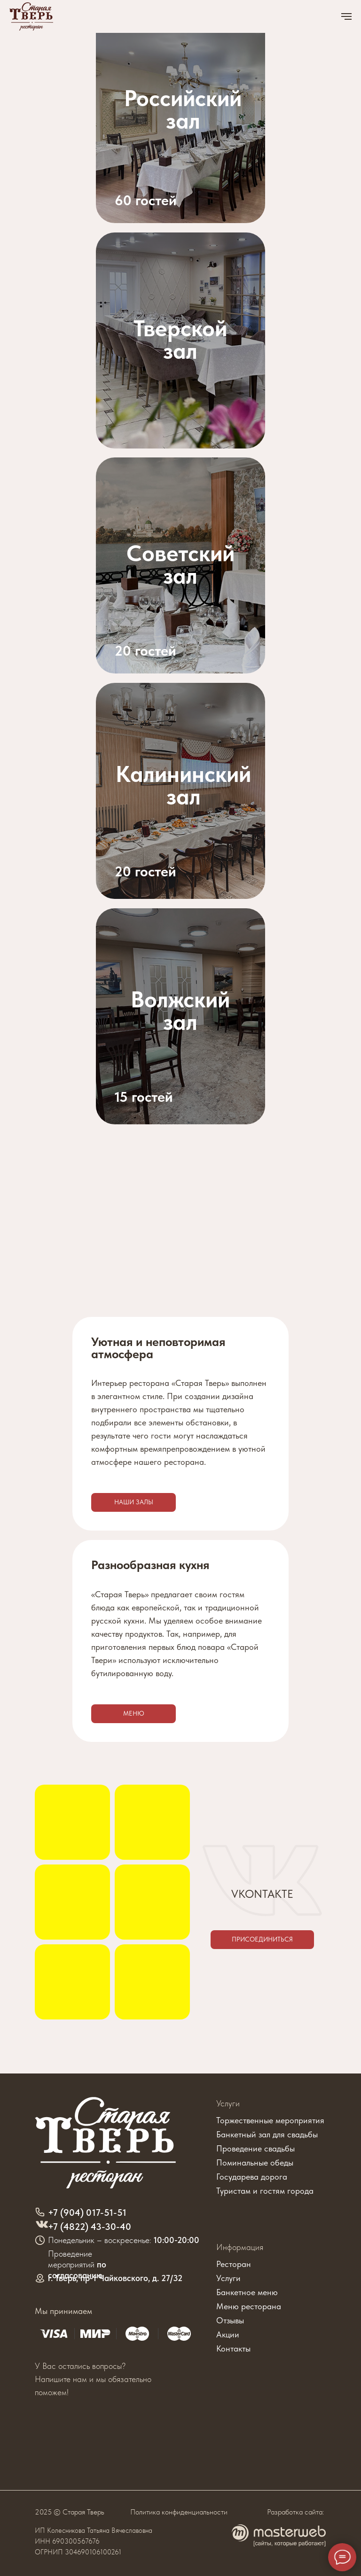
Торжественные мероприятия (270, 2120)
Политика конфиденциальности (179, 2511)
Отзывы (230, 2320)
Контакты (233, 2348)
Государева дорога (251, 2176)
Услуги (228, 2103)
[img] (180, 565)
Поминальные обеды (254, 2162)
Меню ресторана (248, 2306)
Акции (227, 2334)
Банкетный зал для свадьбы (267, 2134)
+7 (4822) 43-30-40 (89, 2226)
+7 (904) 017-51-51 (87, 2212)
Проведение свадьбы (255, 2148)
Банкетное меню (247, 2292)
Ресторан (233, 2264)
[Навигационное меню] (346, 16)
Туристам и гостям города (265, 2191)
